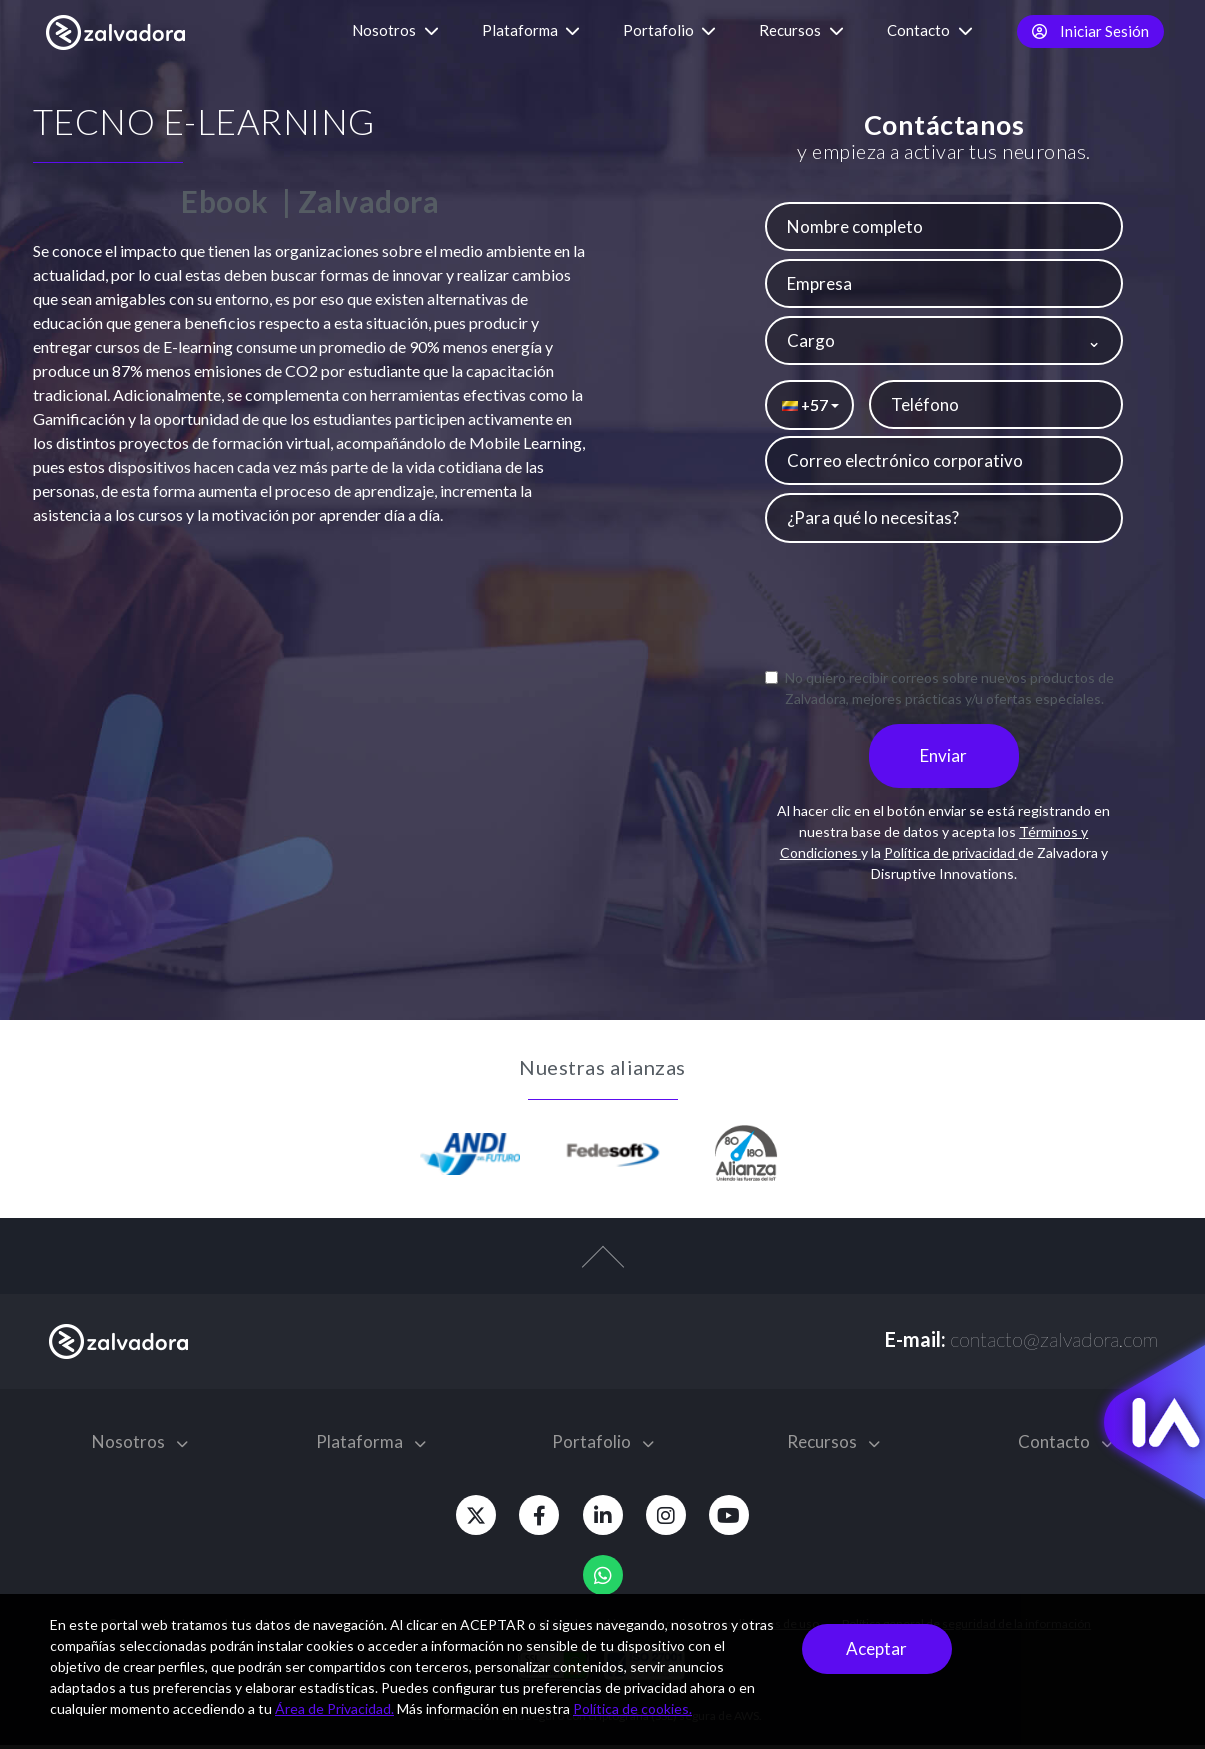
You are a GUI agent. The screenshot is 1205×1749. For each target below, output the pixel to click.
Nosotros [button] (395, 30)
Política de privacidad (951, 857)
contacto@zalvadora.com (1054, 1343)
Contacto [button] (930, 30)
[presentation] (944, 608)
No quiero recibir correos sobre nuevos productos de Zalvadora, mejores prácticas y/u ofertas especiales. (939, 688)
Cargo (811, 340)
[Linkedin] (603, 1519)
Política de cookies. (632, 1708)
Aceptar (876, 1648)
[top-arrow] (602, 1271)
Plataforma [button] (531, 30)
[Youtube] (743, 1519)
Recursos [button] (801, 30)
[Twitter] (463, 1519)
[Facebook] (533, 1519)
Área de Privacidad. (334, 1708)
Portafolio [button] (669, 30)
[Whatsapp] (603, 1579)
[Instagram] (673, 1519)
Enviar (943, 760)
